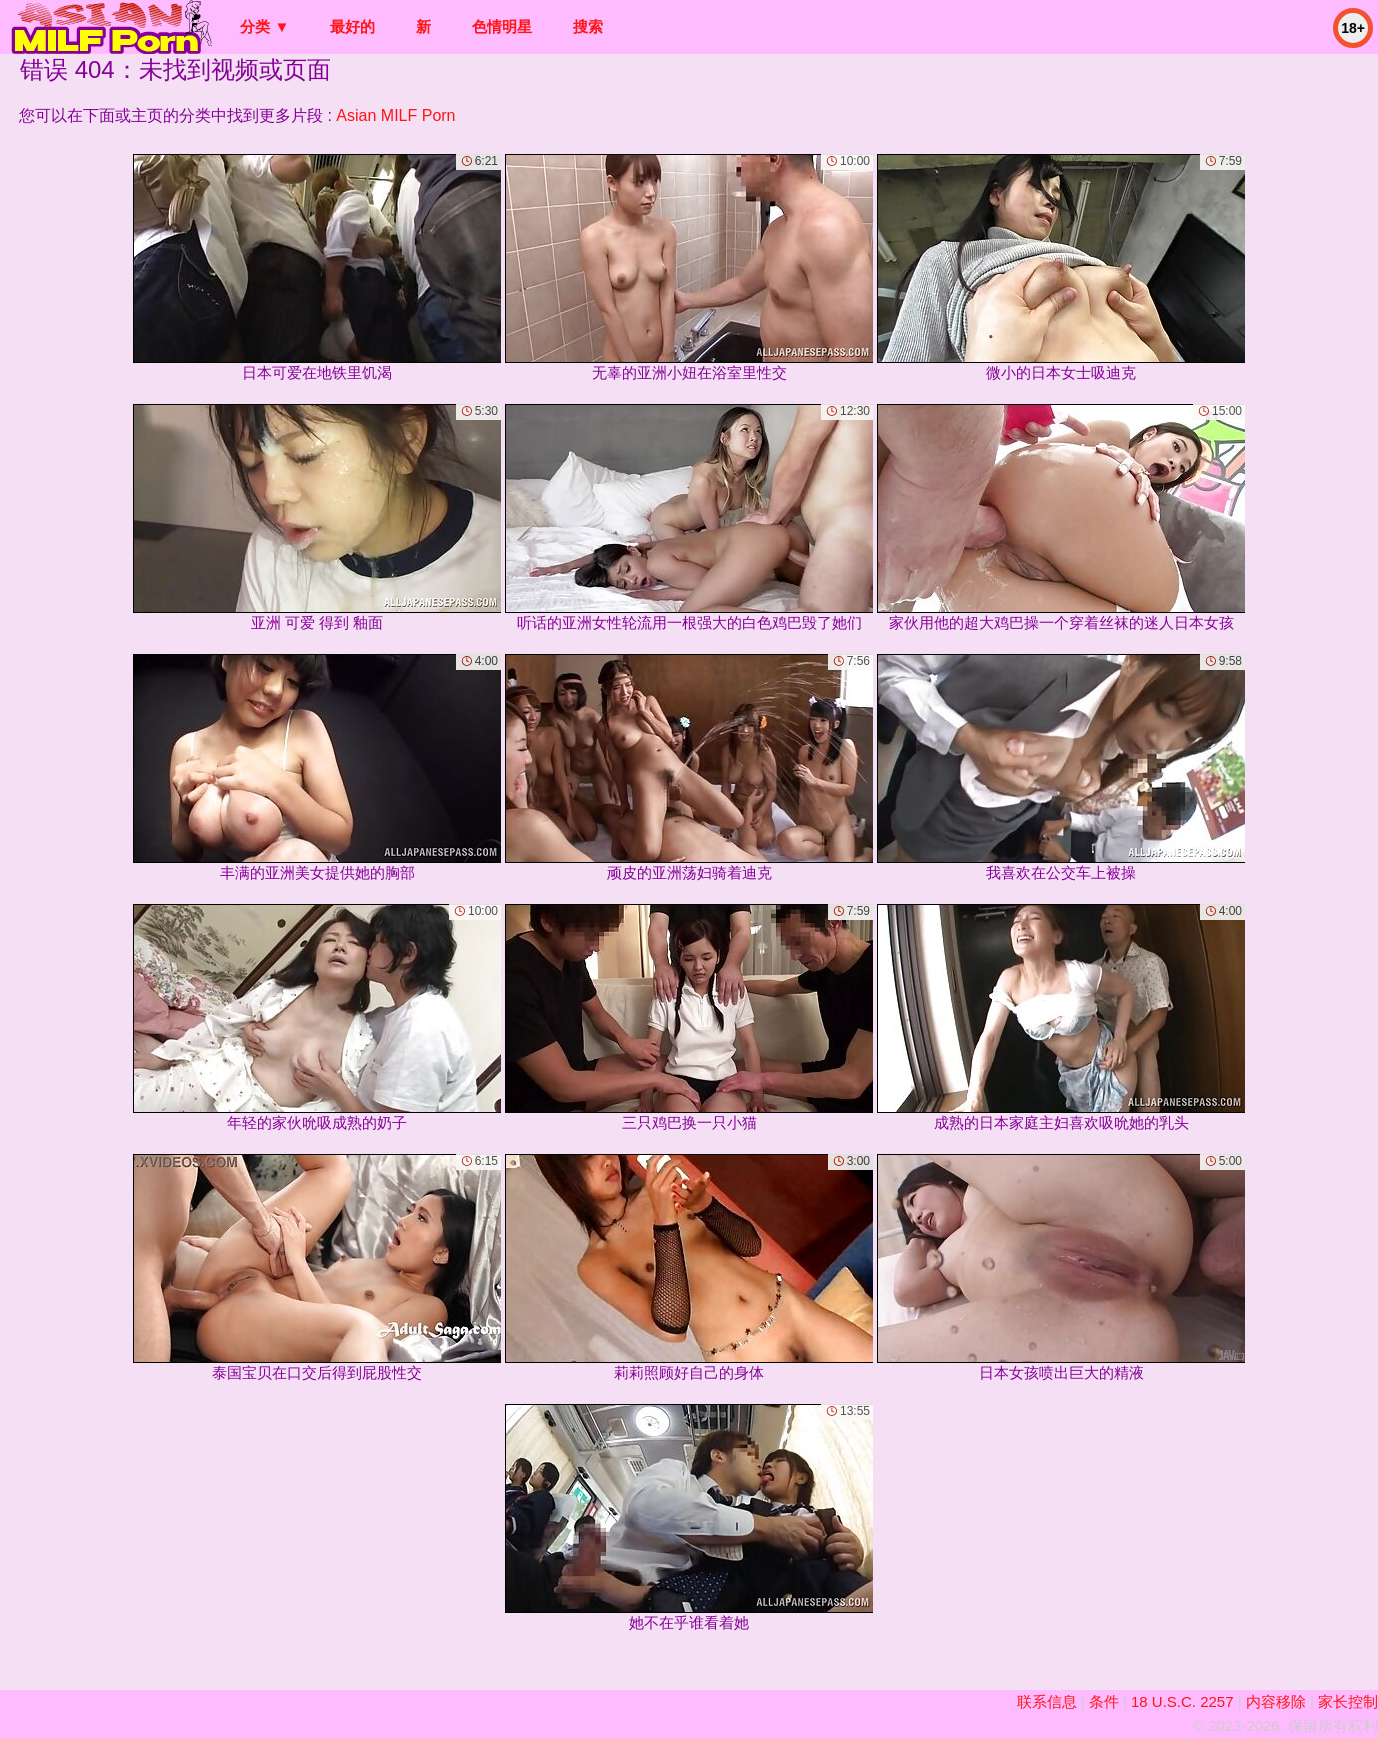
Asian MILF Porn (395, 115)
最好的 (352, 26)
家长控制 (1348, 1701)
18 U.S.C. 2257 (1182, 1701)
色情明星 (502, 26)
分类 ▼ (264, 26)
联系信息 (1047, 1701)
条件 (1104, 1701)
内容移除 (1276, 1701)
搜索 (588, 26)
